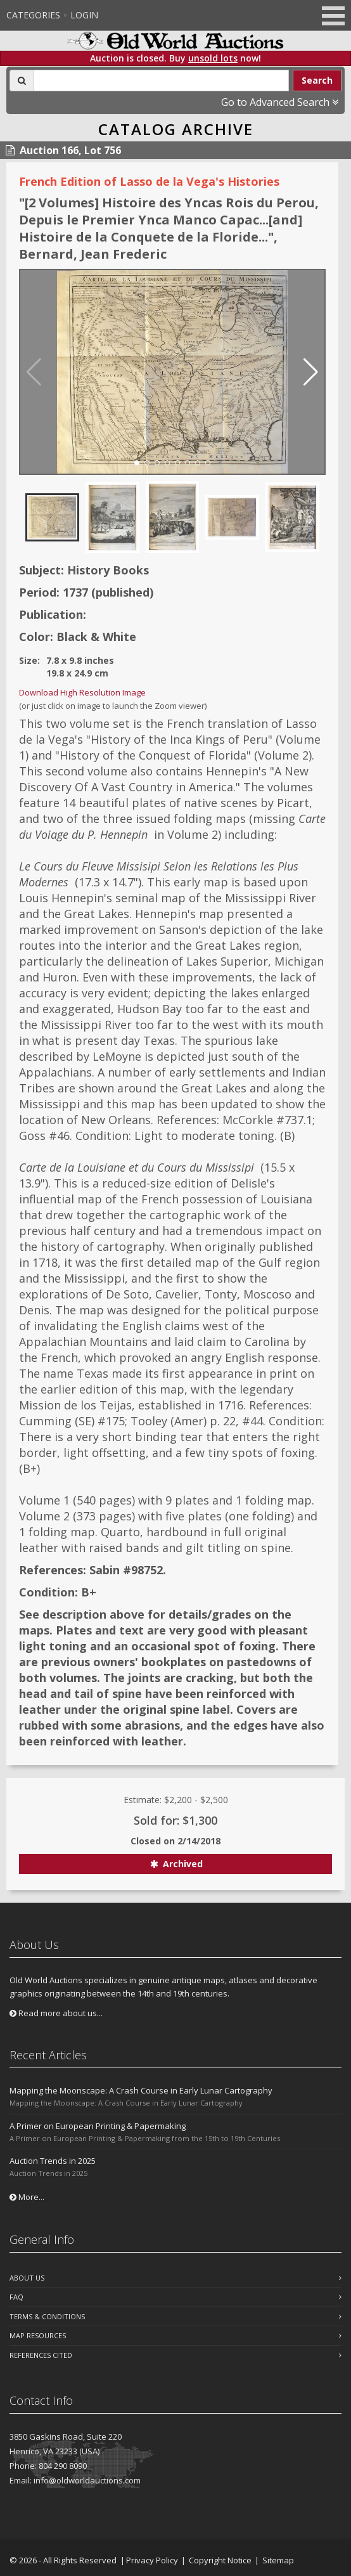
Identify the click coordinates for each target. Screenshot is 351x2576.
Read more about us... (56, 2013)
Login (84, 15)
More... (27, 2197)
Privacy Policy (152, 2560)
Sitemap (278, 2560)
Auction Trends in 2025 (53, 2160)
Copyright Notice (220, 2560)
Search (317, 80)
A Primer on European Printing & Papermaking (98, 2126)
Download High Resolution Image (82, 692)
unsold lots (213, 58)
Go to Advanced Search (279, 102)
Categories (33, 15)
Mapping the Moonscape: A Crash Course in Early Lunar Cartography (141, 2090)
